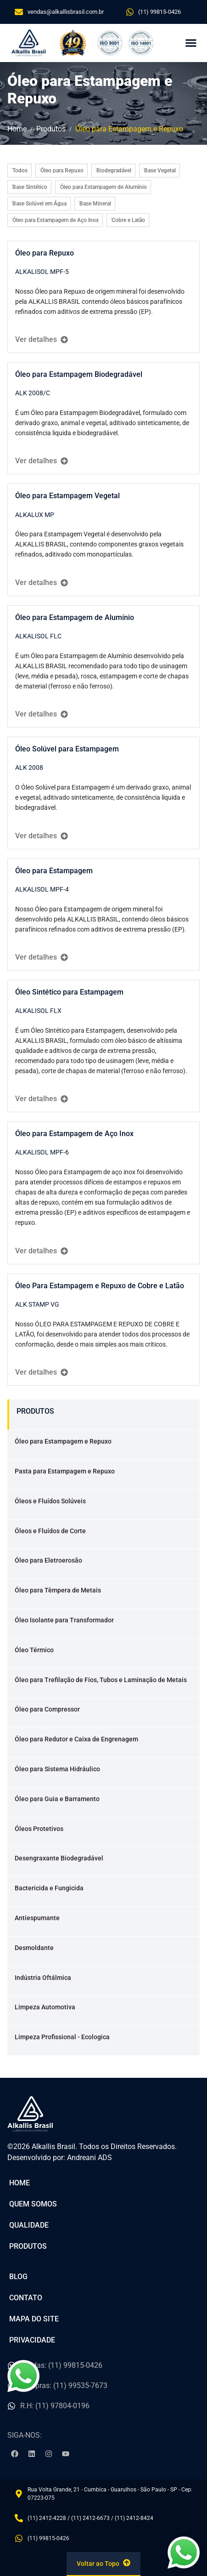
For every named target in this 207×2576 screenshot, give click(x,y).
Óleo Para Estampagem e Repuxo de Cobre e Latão (99, 1285)
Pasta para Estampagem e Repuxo (65, 1471)
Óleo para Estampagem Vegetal (67, 495)
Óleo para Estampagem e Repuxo (63, 1441)
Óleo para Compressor (47, 1709)
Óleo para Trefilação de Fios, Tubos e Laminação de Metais (101, 1679)
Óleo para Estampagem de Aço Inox (74, 1133)
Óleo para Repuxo (44, 253)
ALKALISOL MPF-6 (42, 1152)
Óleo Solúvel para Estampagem (67, 749)
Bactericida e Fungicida (49, 1888)
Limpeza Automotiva (45, 2007)
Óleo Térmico (34, 1650)
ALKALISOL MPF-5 (42, 271)
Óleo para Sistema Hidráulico (57, 1769)
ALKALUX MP (34, 514)
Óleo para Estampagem (54, 870)
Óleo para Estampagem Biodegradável (78, 374)
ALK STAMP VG (37, 1304)
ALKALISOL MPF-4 (42, 889)
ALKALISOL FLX (38, 1010)
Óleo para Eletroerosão (48, 1560)
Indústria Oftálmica (43, 1977)
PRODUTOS (35, 1411)
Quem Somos (33, 2204)
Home (19, 2182)
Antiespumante (37, 1918)
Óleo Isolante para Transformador (64, 1620)
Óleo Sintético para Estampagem (69, 992)
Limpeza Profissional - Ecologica (62, 2037)
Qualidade (29, 2225)
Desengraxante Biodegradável (59, 1858)
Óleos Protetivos (39, 1828)
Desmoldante (34, 1947)
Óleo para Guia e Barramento (57, 1799)
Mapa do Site (34, 2318)
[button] (191, 43)
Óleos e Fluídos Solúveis (50, 1501)
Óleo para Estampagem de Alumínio (74, 617)
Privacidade (32, 2340)
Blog (18, 2276)
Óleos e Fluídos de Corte (50, 1531)
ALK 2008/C (32, 393)
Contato (25, 2297)
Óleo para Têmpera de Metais (58, 1590)
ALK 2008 (29, 767)
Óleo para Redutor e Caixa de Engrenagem (76, 1739)
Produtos (28, 2246)
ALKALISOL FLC (38, 636)
